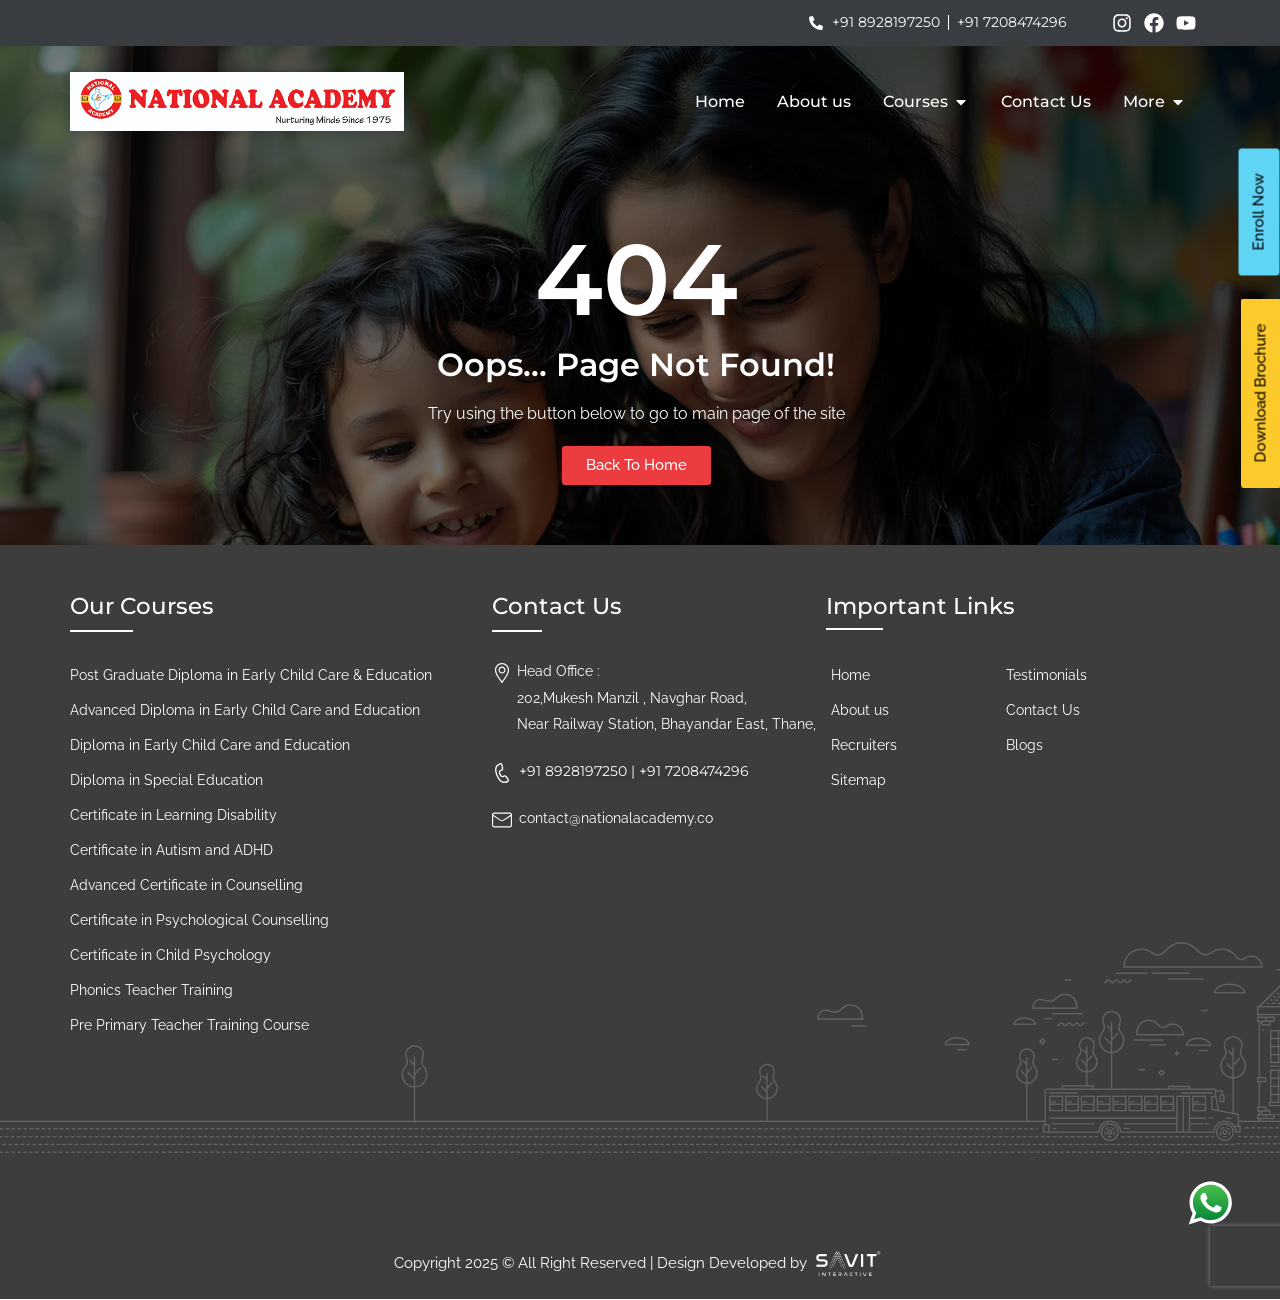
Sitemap (858, 780)
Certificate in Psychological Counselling (199, 920)
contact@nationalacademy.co (616, 818)
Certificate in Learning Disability (173, 815)
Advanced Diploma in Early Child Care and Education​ (245, 710)
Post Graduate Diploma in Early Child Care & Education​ (251, 675)
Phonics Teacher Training (151, 990)
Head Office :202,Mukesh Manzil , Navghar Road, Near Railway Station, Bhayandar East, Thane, (666, 697)
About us (860, 710)
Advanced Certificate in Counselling (186, 885)
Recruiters (864, 745)
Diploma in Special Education (166, 780)
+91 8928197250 (573, 771)
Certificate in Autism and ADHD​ (171, 850)
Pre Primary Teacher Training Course (189, 1025)
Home (850, 675)
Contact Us (1043, 710)
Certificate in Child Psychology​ (170, 955)
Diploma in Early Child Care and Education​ (210, 745)
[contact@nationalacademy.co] (502, 815)
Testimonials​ (1046, 675)
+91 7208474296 (694, 771)
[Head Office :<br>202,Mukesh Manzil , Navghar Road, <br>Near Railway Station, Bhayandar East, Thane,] (502, 668)
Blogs (1024, 745)
